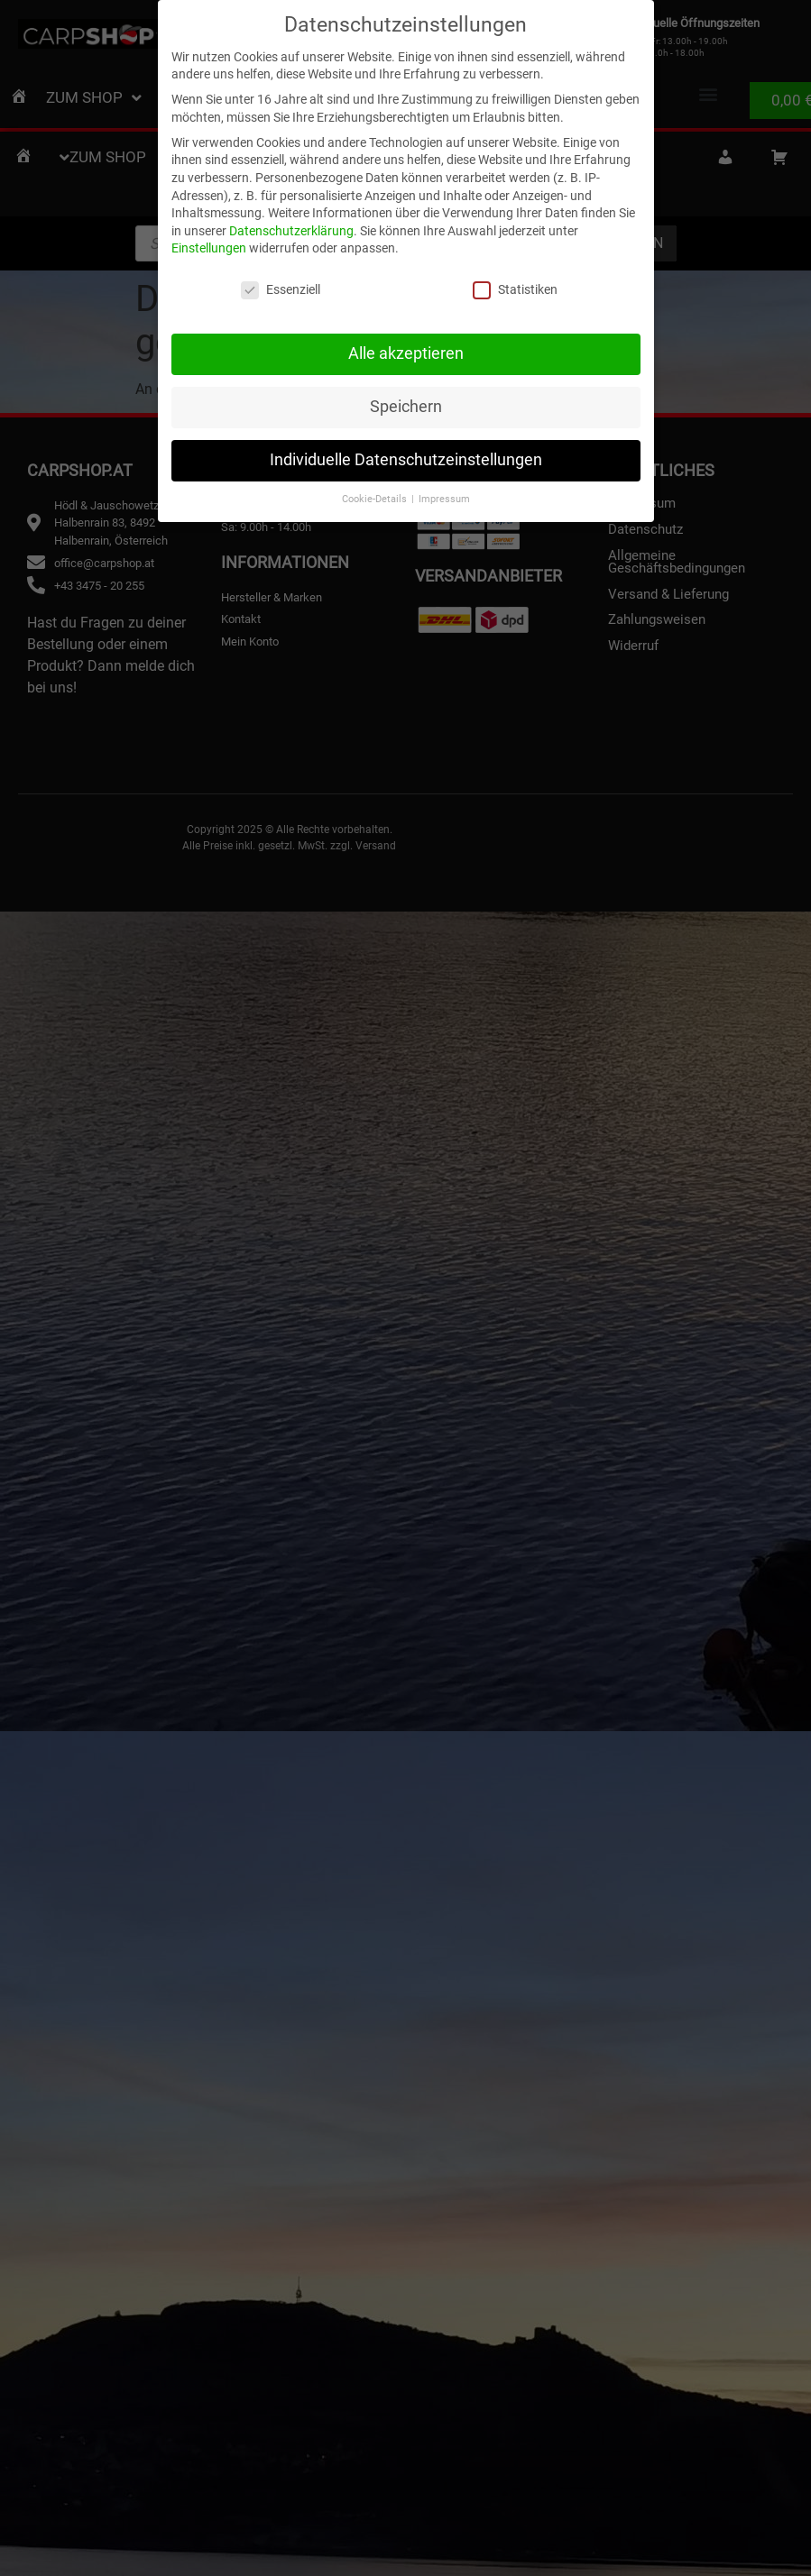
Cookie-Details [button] (376, 494)
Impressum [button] (444, 494)
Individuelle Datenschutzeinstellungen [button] (406, 456)
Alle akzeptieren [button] (406, 350)
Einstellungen (208, 244)
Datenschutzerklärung (291, 226)
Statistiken (515, 286)
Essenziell (280, 286)
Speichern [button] (406, 403)
